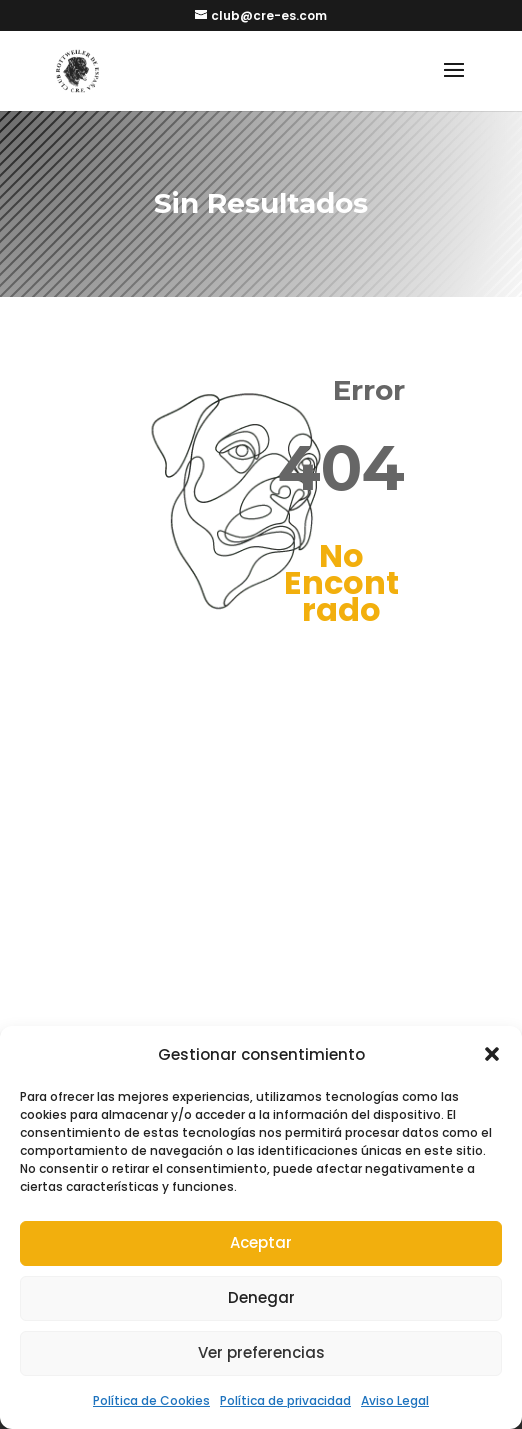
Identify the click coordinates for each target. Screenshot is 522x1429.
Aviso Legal (395, 1400)
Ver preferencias (261, 1352)
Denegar (261, 1297)
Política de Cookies (151, 1400)
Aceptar (261, 1242)
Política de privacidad (285, 1400)
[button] (492, 1054)
